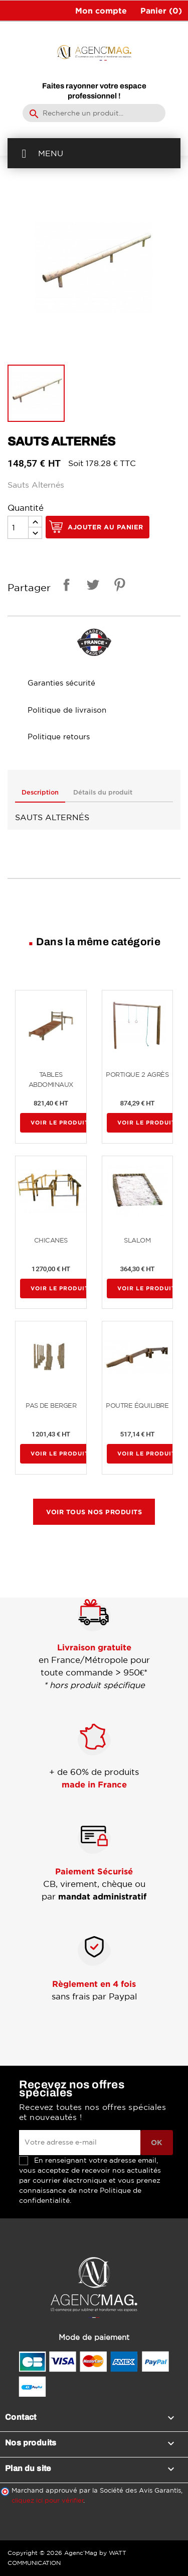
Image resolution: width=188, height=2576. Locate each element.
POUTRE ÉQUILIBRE (137, 1405)
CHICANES (51, 1240)
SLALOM (137, 1240)
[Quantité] (18, 527)
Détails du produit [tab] (102, 793)
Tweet (91, 586)
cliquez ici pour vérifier (48, 2500)
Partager (65, 586)
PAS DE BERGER (51, 1405)
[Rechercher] (94, 113)
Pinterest (118, 586)
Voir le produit (60, 1122)
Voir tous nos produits (94, 1511)
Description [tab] (40, 793)
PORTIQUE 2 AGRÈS (137, 1074)
